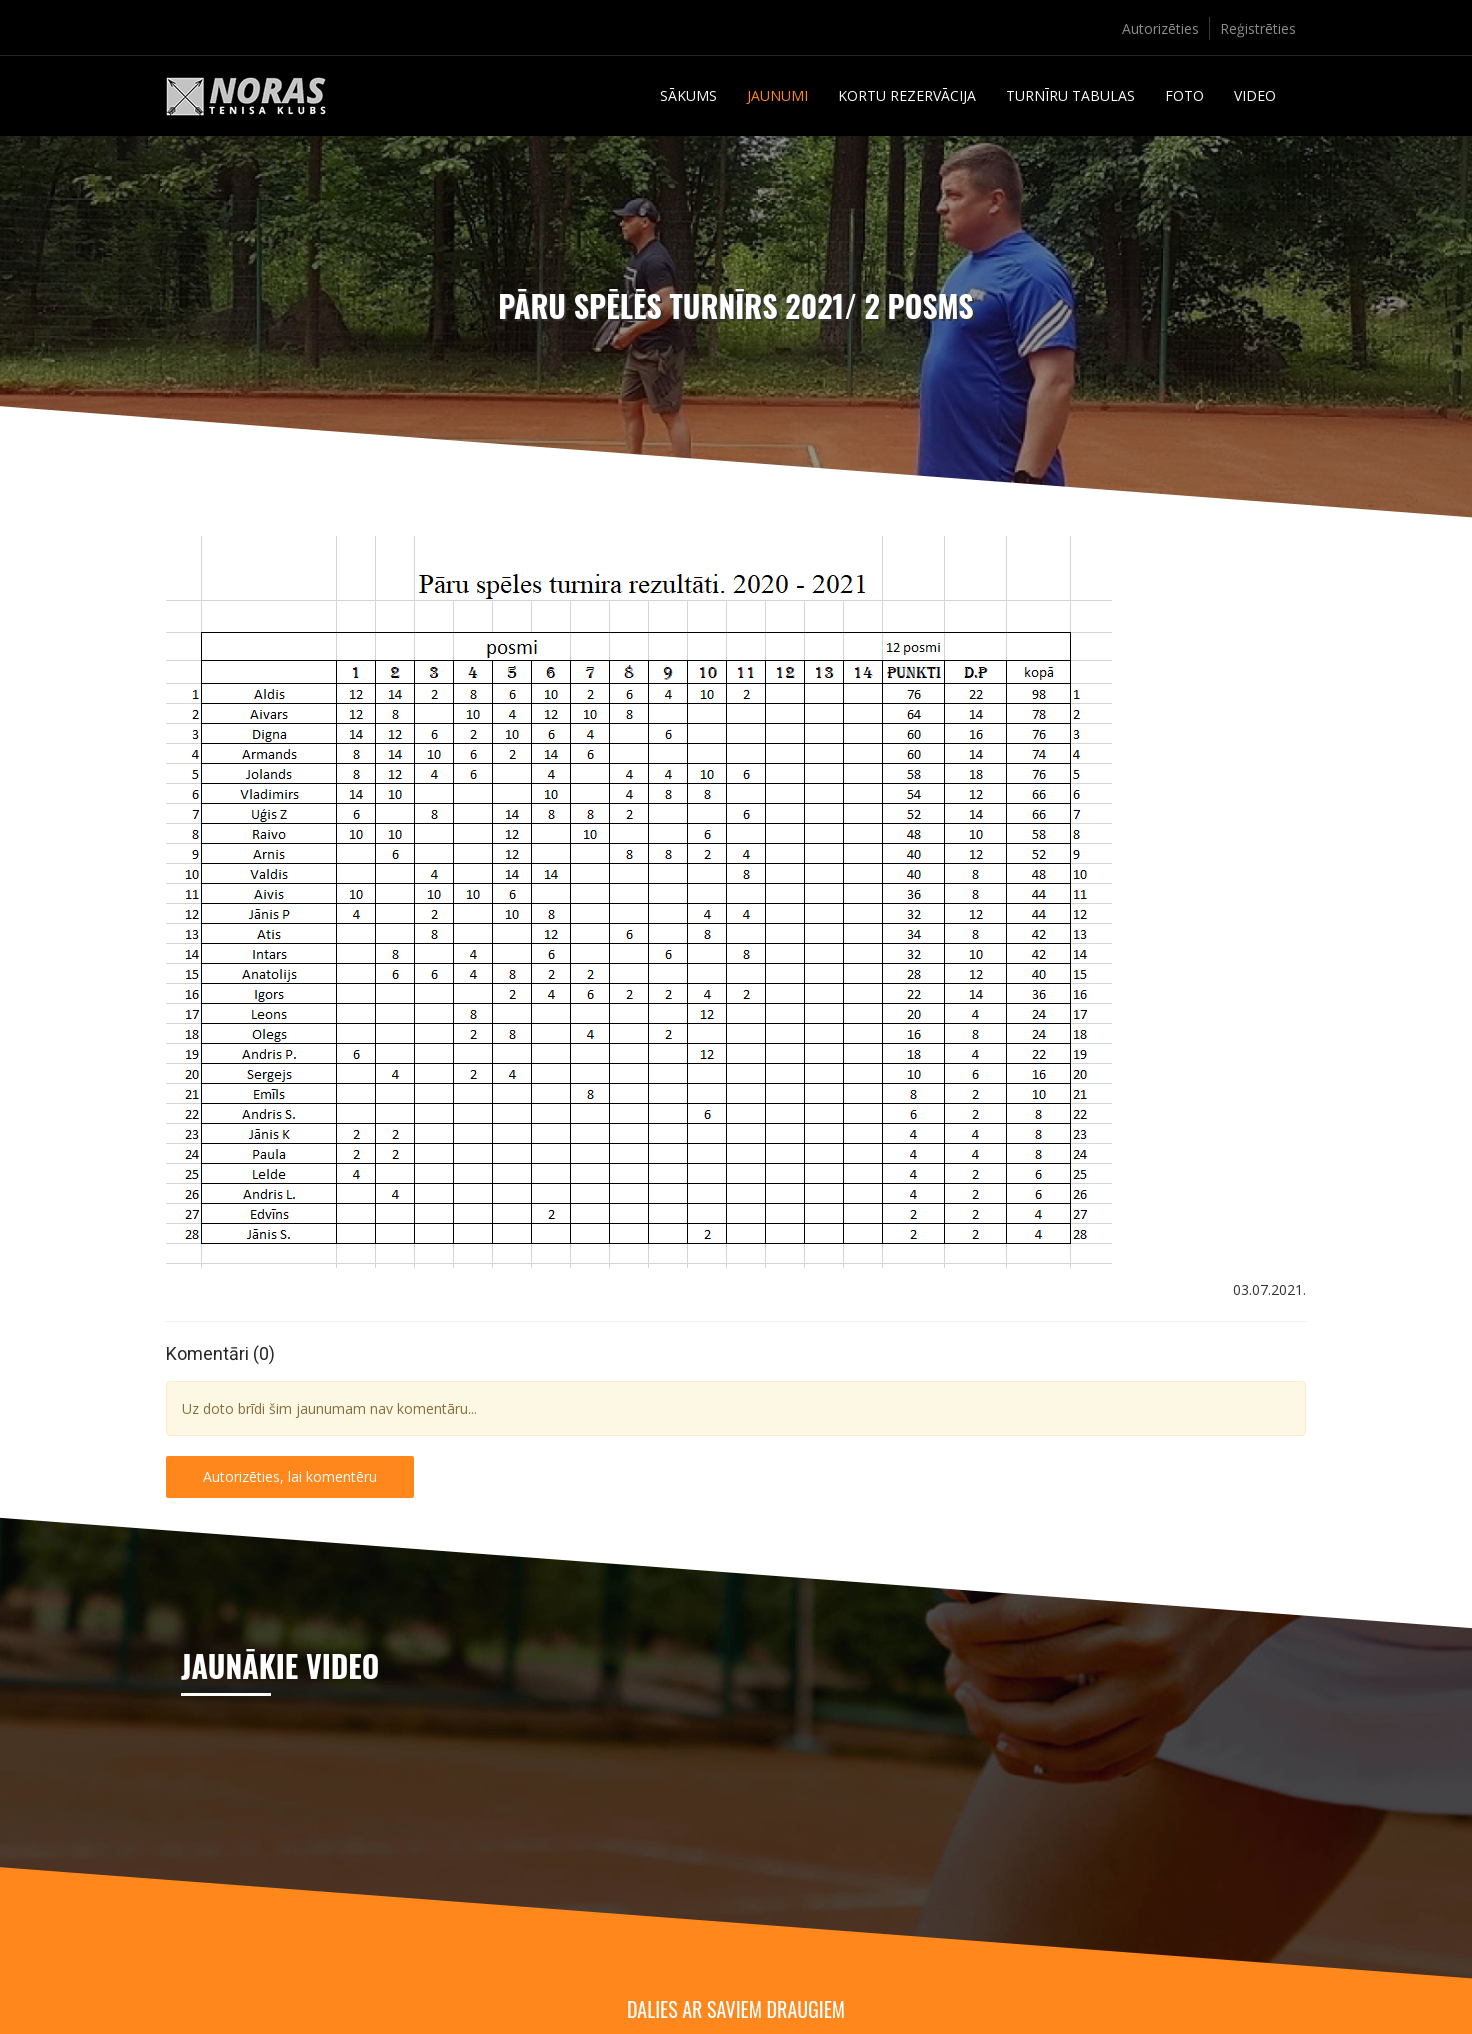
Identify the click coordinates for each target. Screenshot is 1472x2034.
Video (1255, 95)
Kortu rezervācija (907, 95)
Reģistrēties (1258, 28)
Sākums (688, 95)
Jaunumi (777, 95)
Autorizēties (1160, 28)
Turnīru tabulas (1070, 95)
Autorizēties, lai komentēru (290, 1476)
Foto (1184, 95)
